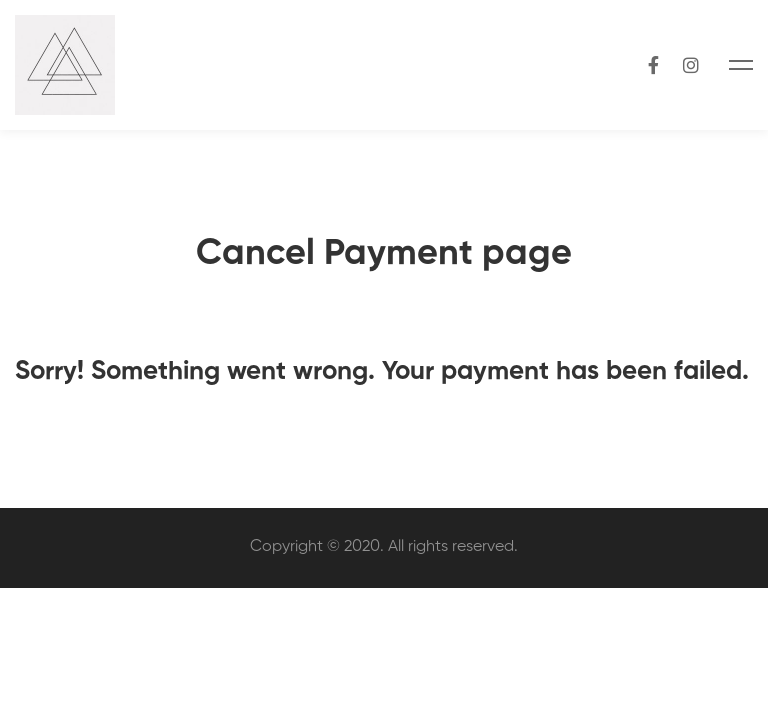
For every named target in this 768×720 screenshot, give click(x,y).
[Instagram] (691, 64)
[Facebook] (653, 64)
